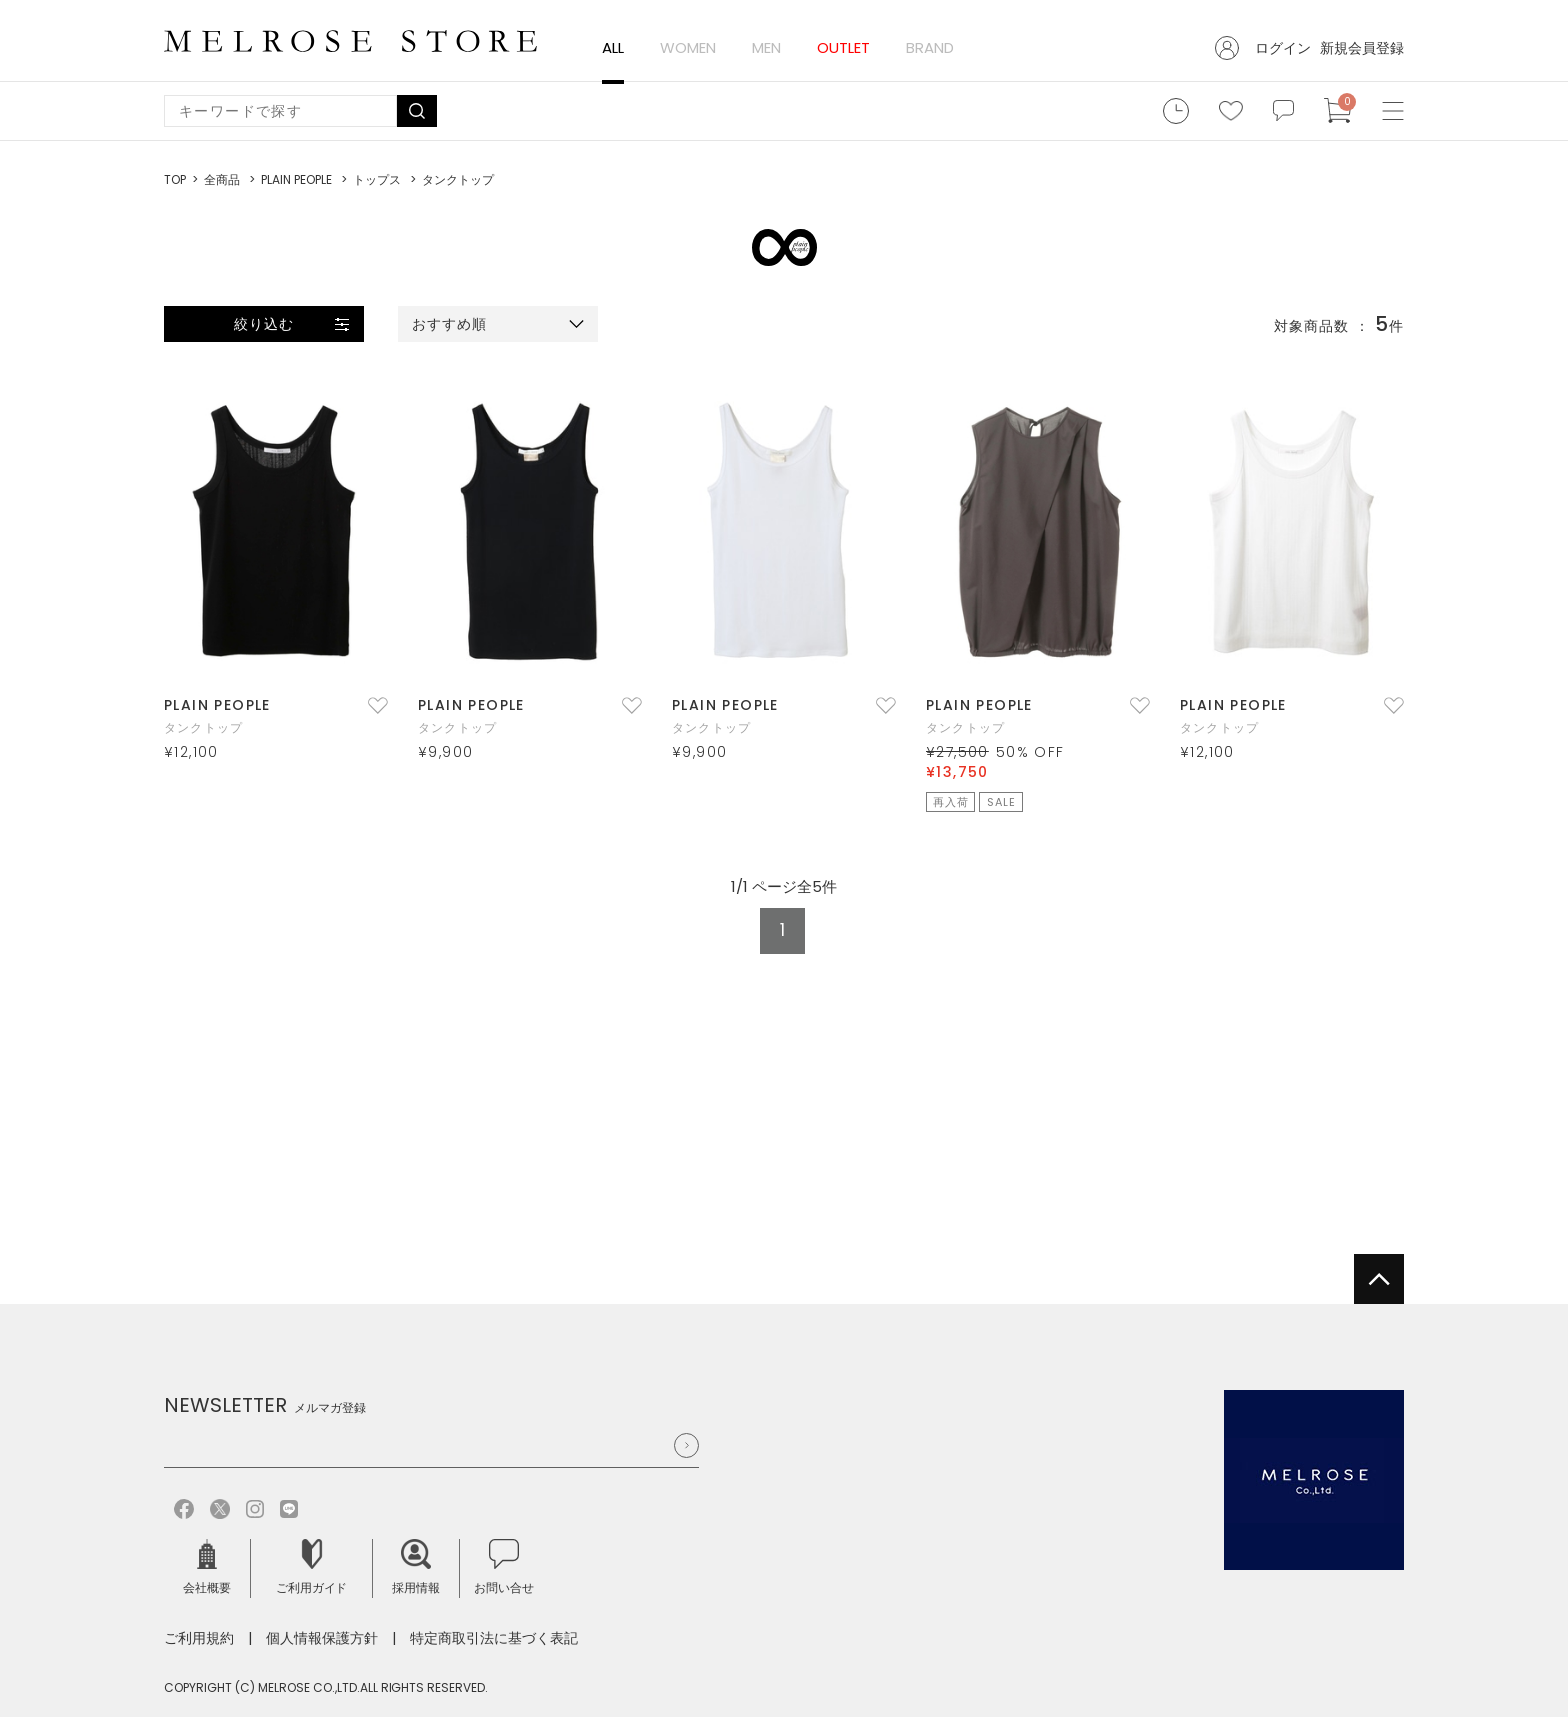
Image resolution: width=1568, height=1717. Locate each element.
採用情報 (416, 1567)
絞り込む (264, 324)
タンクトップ (203, 727)
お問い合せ (504, 1567)
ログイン (1283, 48)
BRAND (930, 47)
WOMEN (688, 47)
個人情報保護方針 (322, 1638)
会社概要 (207, 1567)
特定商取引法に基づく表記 (494, 1638)
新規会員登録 (1362, 48)
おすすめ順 (450, 324)
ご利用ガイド (312, 1567)
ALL (613, 47)
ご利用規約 (199, 1638)
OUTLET (843, 47)
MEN (766, 47)
